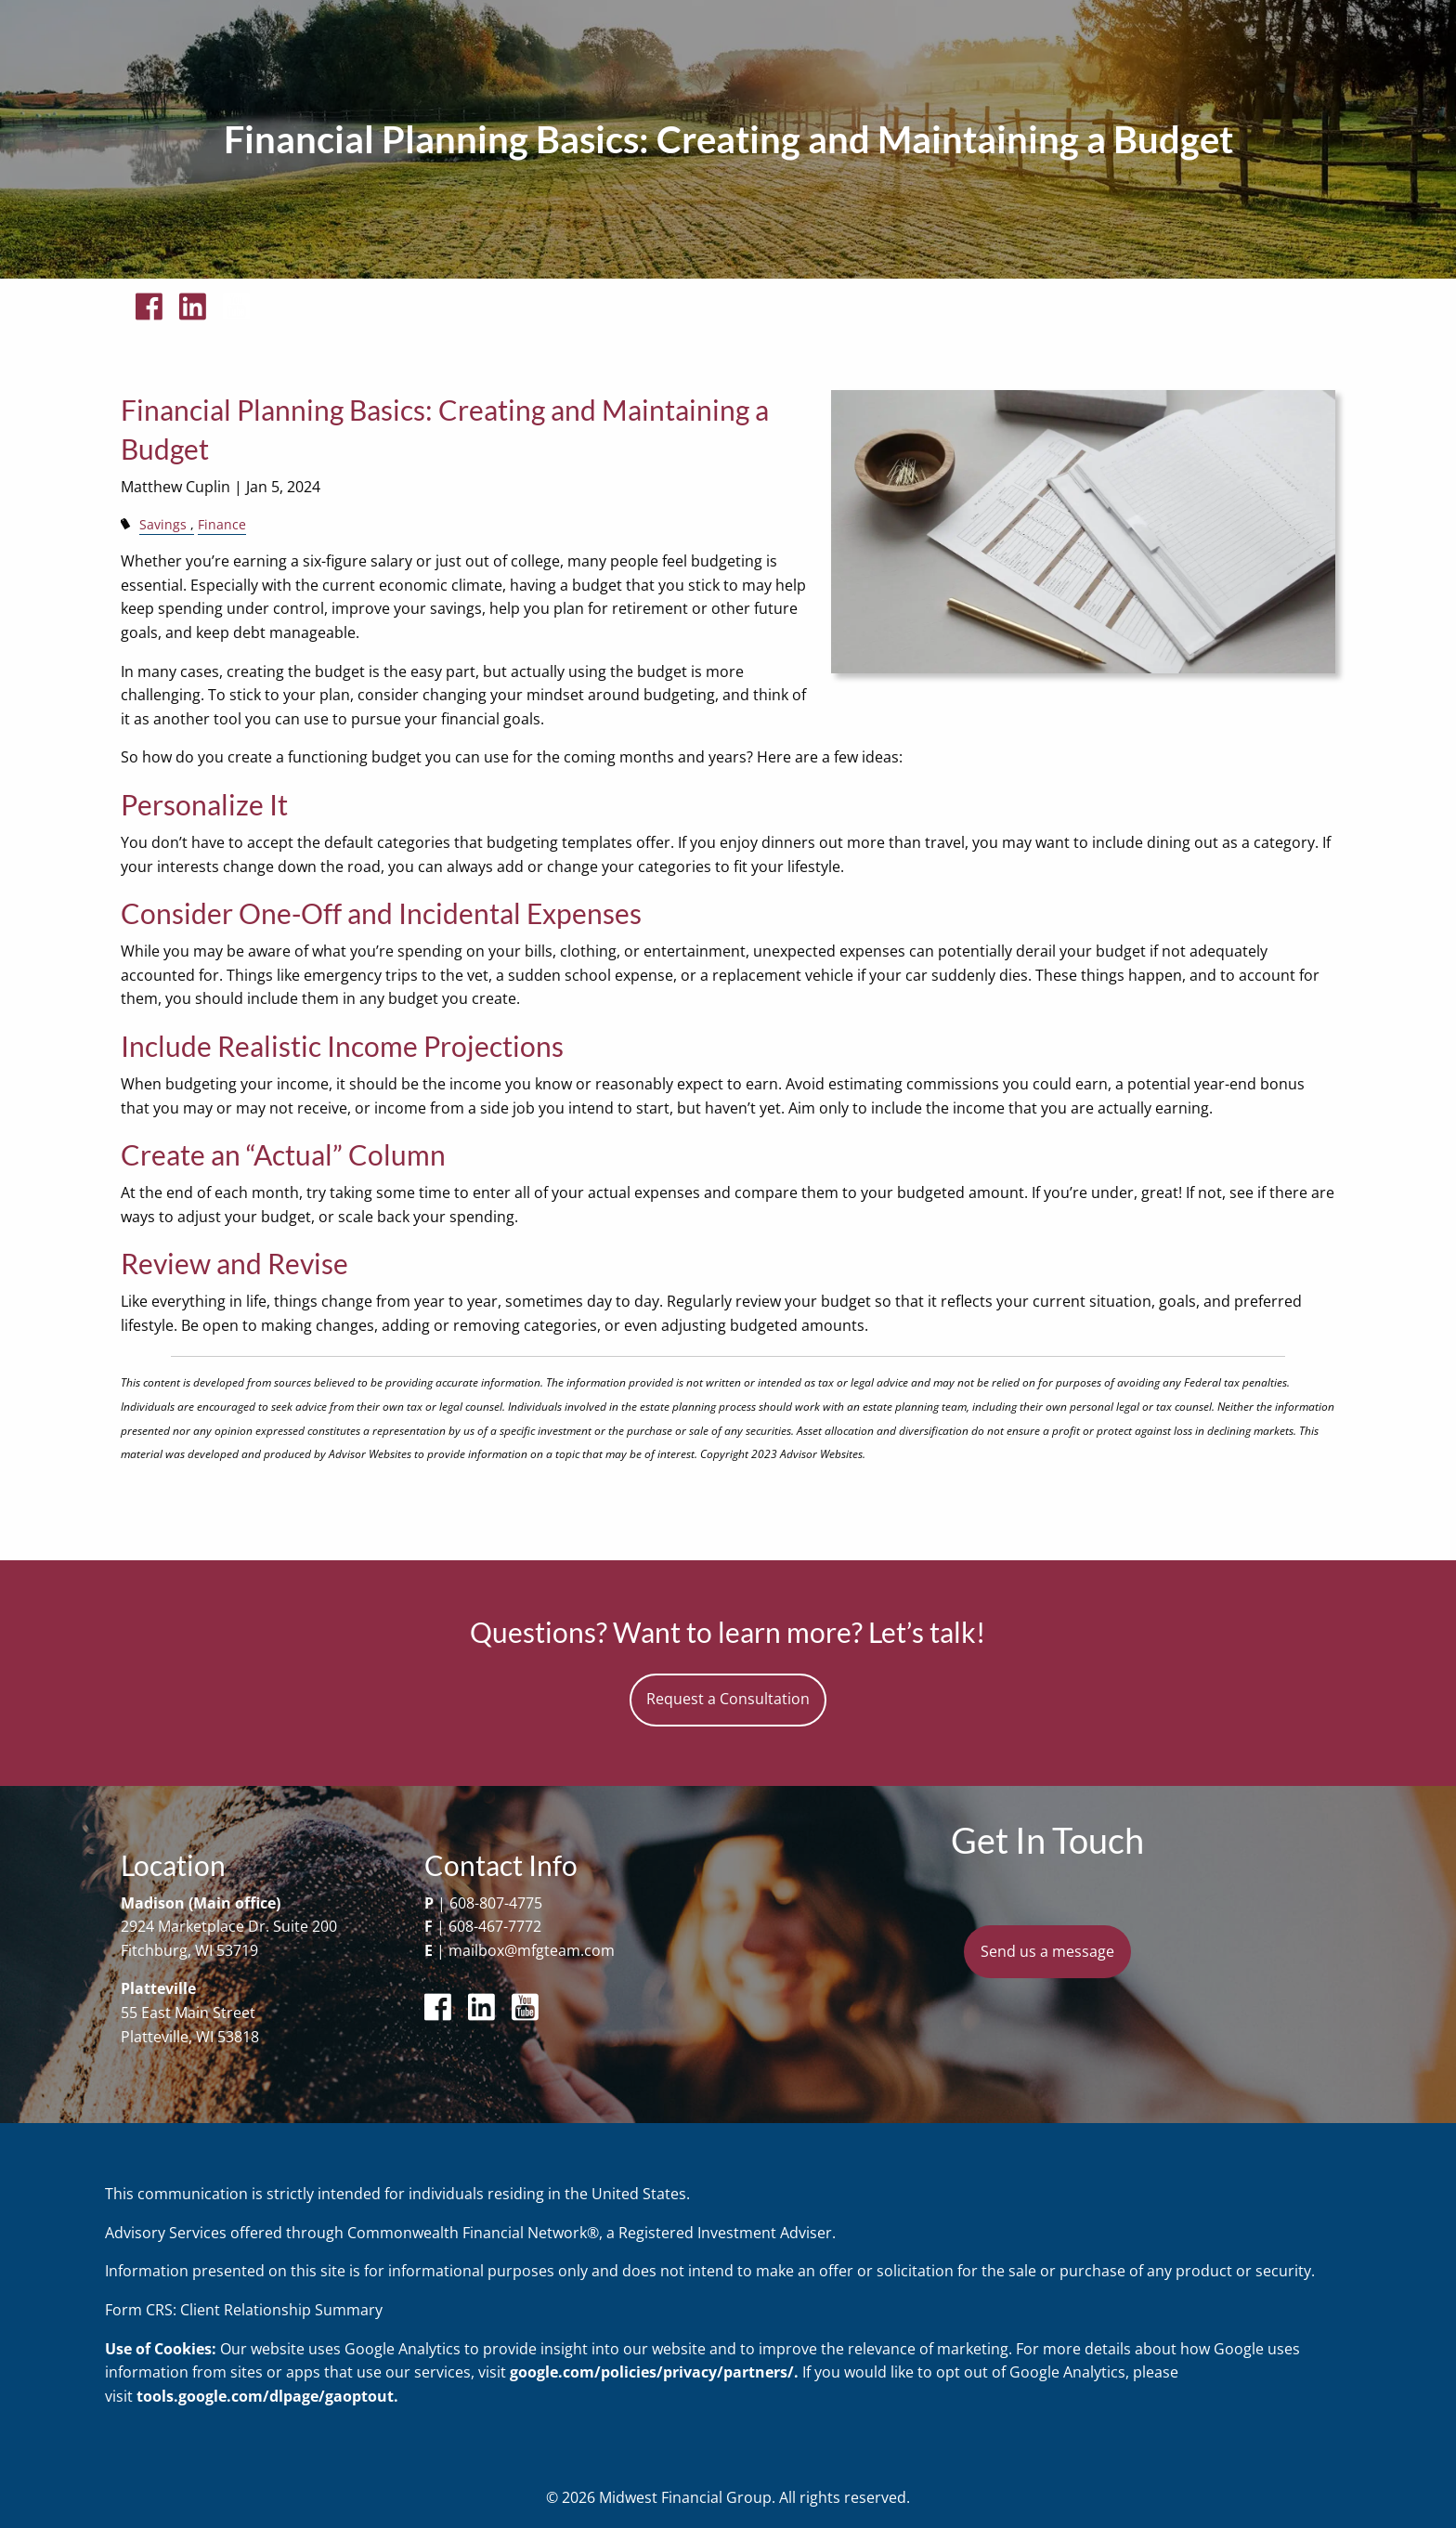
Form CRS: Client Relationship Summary (244, 2310)
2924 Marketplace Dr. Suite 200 (229, 1926)
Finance (222, 524)
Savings (163, 524)
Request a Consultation (728, 1698)
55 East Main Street (188, 2012)
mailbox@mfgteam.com (531, 1950)
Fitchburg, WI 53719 (189, 1950)
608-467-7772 (494, 1926)
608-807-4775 (495, 1903)
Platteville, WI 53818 (190, 2036)
